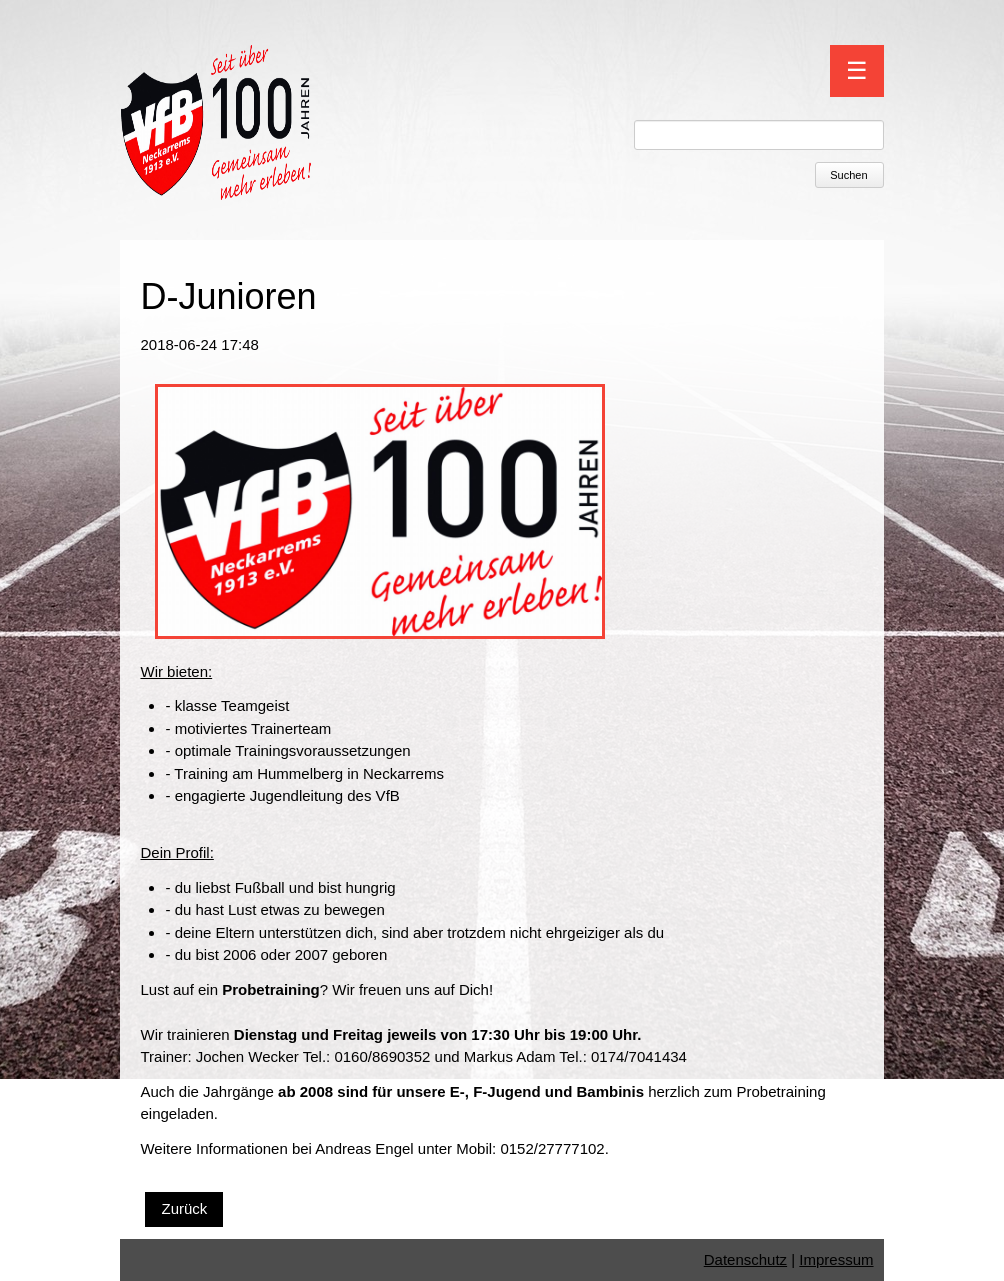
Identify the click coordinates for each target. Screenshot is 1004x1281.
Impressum (836, 1259)
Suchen (848, 175)
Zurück (184, 1208)
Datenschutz (745, 1259)
